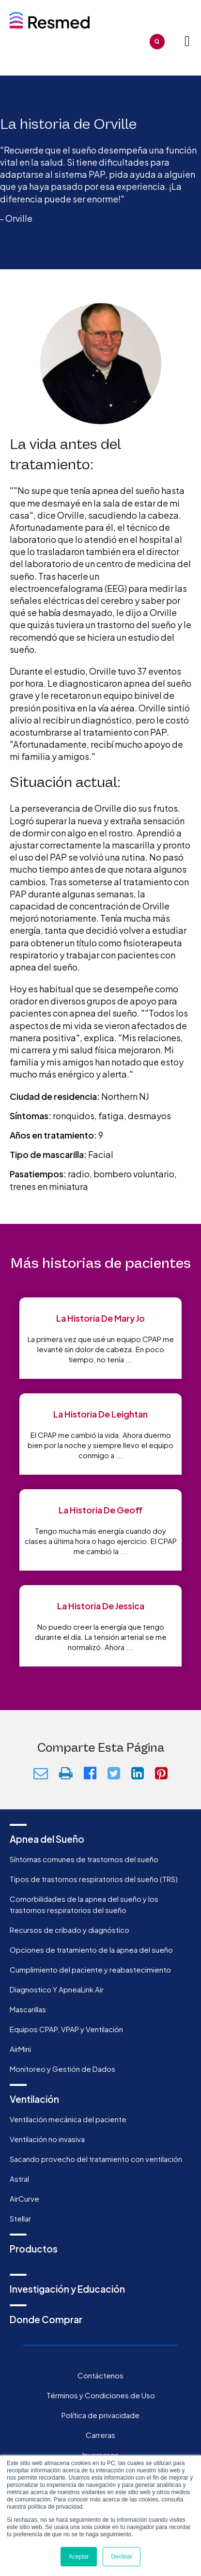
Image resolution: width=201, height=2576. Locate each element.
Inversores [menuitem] (100, 2454)
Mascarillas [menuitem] (28, 2009)
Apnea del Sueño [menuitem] (47, 1839)
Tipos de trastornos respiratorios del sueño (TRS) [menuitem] (94, 1878)
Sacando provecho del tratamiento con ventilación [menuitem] (96, 2158)
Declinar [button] (121, 2556)
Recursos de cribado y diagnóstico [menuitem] (69, 1929)
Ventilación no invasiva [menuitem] (47, 2139)
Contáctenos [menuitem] (100, 2375)
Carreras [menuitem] (100, 2434)
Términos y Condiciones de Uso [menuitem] (100, 2395)
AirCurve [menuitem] (24, 2198)
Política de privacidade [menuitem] (100, 2415)
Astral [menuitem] (19, 2178)
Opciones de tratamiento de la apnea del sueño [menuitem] (91, 1949)
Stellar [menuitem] (20, 2218)
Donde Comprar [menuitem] (46, 2319)
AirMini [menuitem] (20, 2048)
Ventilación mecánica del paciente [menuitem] (68, 2119)
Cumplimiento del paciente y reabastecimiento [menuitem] (90, 1969)
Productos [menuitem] (34, 2248)
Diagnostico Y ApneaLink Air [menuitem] (57, 1989)
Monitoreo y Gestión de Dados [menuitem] (62, 2068)
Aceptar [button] (79, 2556)
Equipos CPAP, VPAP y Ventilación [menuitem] (66, 2029)
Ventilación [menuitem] (34, 2099)
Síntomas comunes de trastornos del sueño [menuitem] (84, 1859)
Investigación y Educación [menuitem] (67, 2289)
